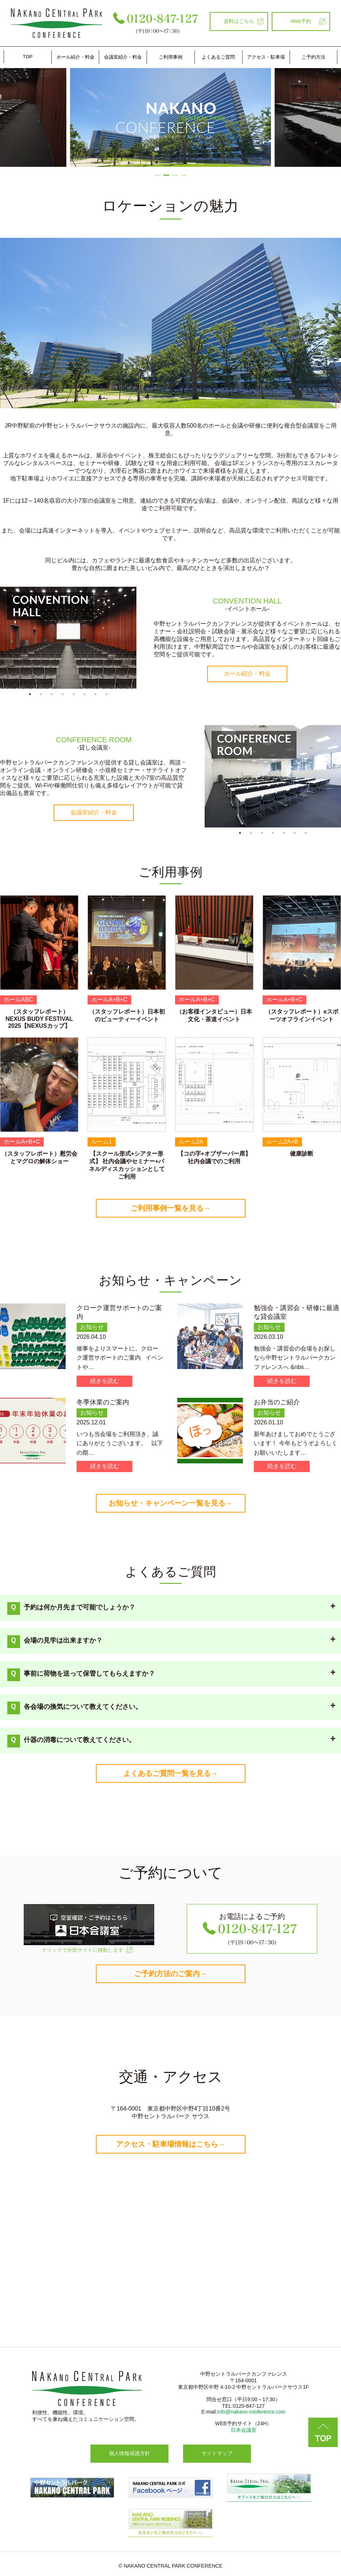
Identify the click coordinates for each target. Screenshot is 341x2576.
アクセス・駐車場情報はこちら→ (170, 2144)
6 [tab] (84, 694)
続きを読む (104, 1381)
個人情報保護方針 (129, 2453)
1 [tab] (157, 172)
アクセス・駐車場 (266, 57)
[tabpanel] (68, 638)
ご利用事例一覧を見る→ (171, 1208)
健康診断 (301, 1154)
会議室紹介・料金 (123, 57)
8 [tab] (106, 694)
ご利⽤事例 (170, 57)
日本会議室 (243, 2430)
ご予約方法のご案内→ (170, 1974)
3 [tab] (175, 172)
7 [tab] (95, 694)
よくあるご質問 (218, 57)
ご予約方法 (313, 57)
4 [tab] (184, 172)
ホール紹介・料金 (75, 57)
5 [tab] (73, 694)
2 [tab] (166, 172)
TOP (28, 56)
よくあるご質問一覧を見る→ (170, 1773)
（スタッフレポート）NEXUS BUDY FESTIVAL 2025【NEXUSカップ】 (39, 1018)
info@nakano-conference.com (251, 2412)
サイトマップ (217, 2453)
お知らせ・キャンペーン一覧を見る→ (171, 1503)
